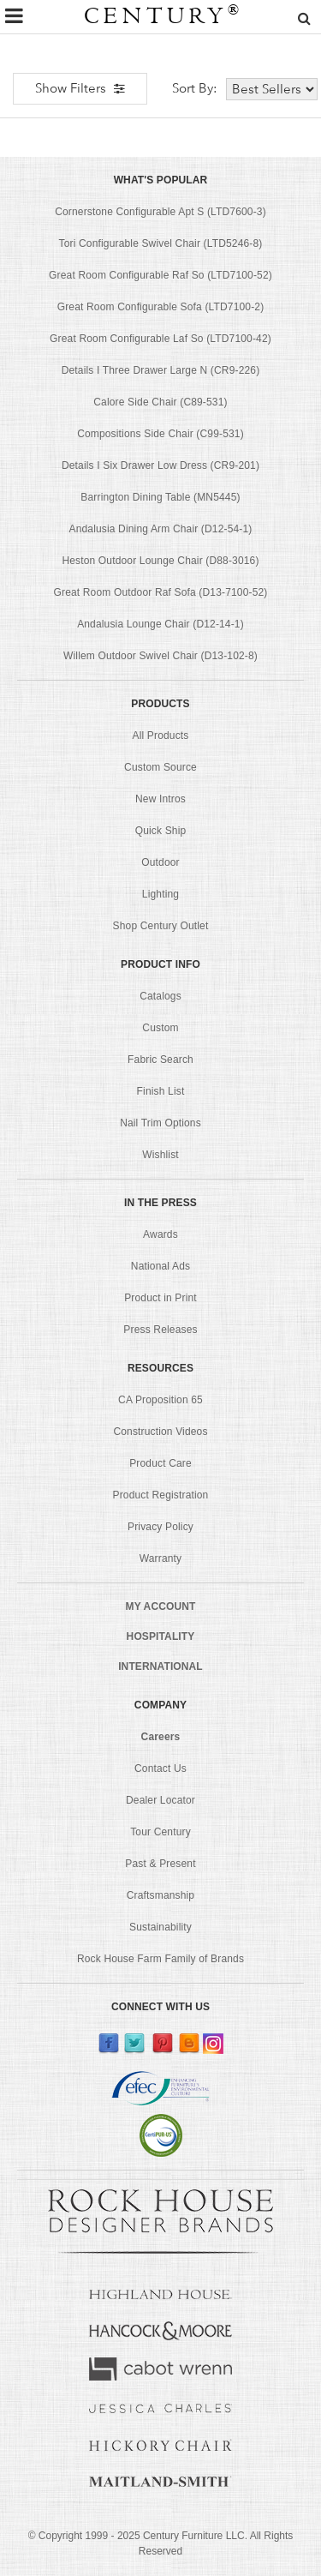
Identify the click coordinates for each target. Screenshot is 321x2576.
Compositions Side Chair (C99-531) (160, 434)
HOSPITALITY (161, 1636)
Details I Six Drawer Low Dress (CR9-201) (160, 465)
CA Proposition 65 (160, 1400)
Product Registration (161, 1495)
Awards (160, 1234)
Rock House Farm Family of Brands (160, 1959)
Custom (160, 1028)
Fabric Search (160, 1060)
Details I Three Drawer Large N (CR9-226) (161, 370)
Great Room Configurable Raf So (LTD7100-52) (160, 275)
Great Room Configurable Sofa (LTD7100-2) (161, 307)
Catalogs (160, 996)
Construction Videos (160, 1432)
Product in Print (160, 1298)
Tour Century (160, 1832)
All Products (161, 736)
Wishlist (160, 1155)
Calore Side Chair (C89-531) (160, 402)
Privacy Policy (160, 1527)
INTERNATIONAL (160, 1666)
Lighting (160, 894)
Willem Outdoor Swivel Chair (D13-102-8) (160, 656)
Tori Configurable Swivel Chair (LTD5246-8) (161, 243)
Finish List (161, 1091)
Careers (161, 1737)
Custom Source (160, 767)
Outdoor (160, 862)
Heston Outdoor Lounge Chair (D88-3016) (160, 561)
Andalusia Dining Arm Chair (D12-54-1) (160, 529)
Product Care (160, 1463)
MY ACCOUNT (161, 1606)
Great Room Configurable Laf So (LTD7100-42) (160, 339)
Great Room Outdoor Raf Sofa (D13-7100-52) (160, 592)
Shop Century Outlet (161, 926)
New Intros (160, 799)
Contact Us (160, 1768)
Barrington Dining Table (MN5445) (160, 497)
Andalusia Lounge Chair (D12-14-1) (160, 624)
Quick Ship (161, 831)
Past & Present (160, 1864)
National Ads (160, 1266)
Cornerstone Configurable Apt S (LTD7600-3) (160, 212)
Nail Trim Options (160, 1123)
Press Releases (160, 1330)
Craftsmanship (160, 1895)
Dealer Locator (160, 1800)
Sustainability (160, 1927)
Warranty (161, 1558)
